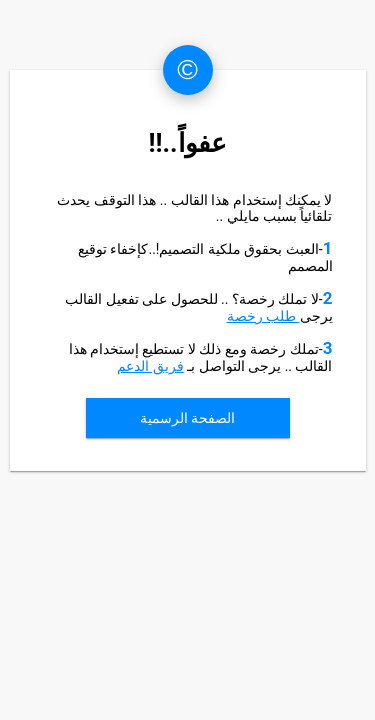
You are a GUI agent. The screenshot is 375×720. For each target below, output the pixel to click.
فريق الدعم (150, 366)
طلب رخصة (263, 316)
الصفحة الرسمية (187, 418)
